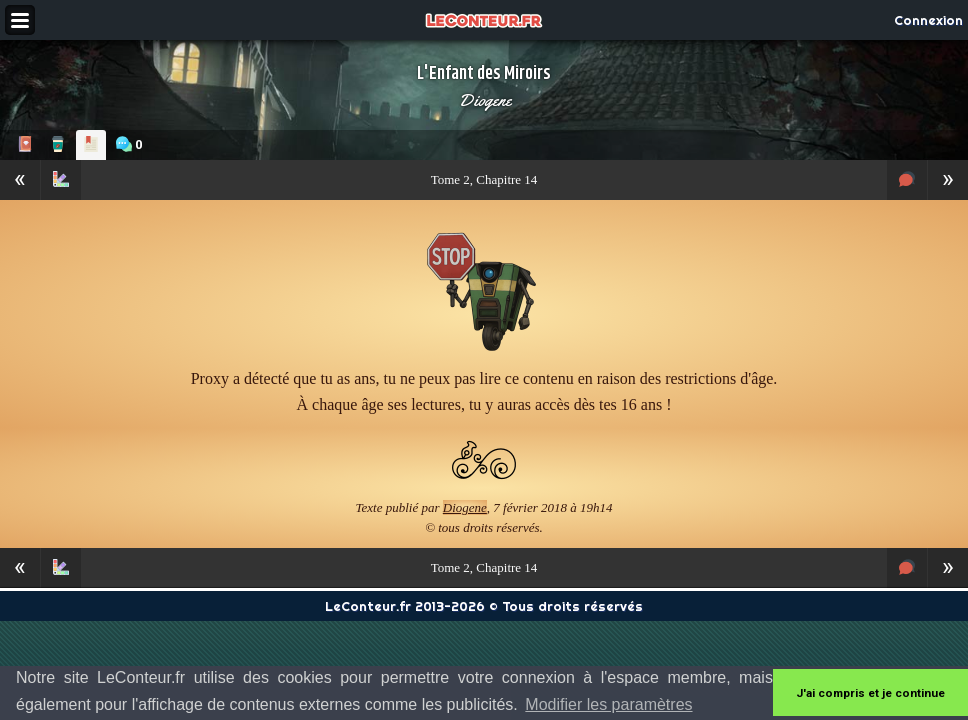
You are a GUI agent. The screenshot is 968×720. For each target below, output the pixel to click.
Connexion (928, 20)
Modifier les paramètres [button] (608, 704)
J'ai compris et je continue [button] (870, 693)
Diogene (484, 100)
